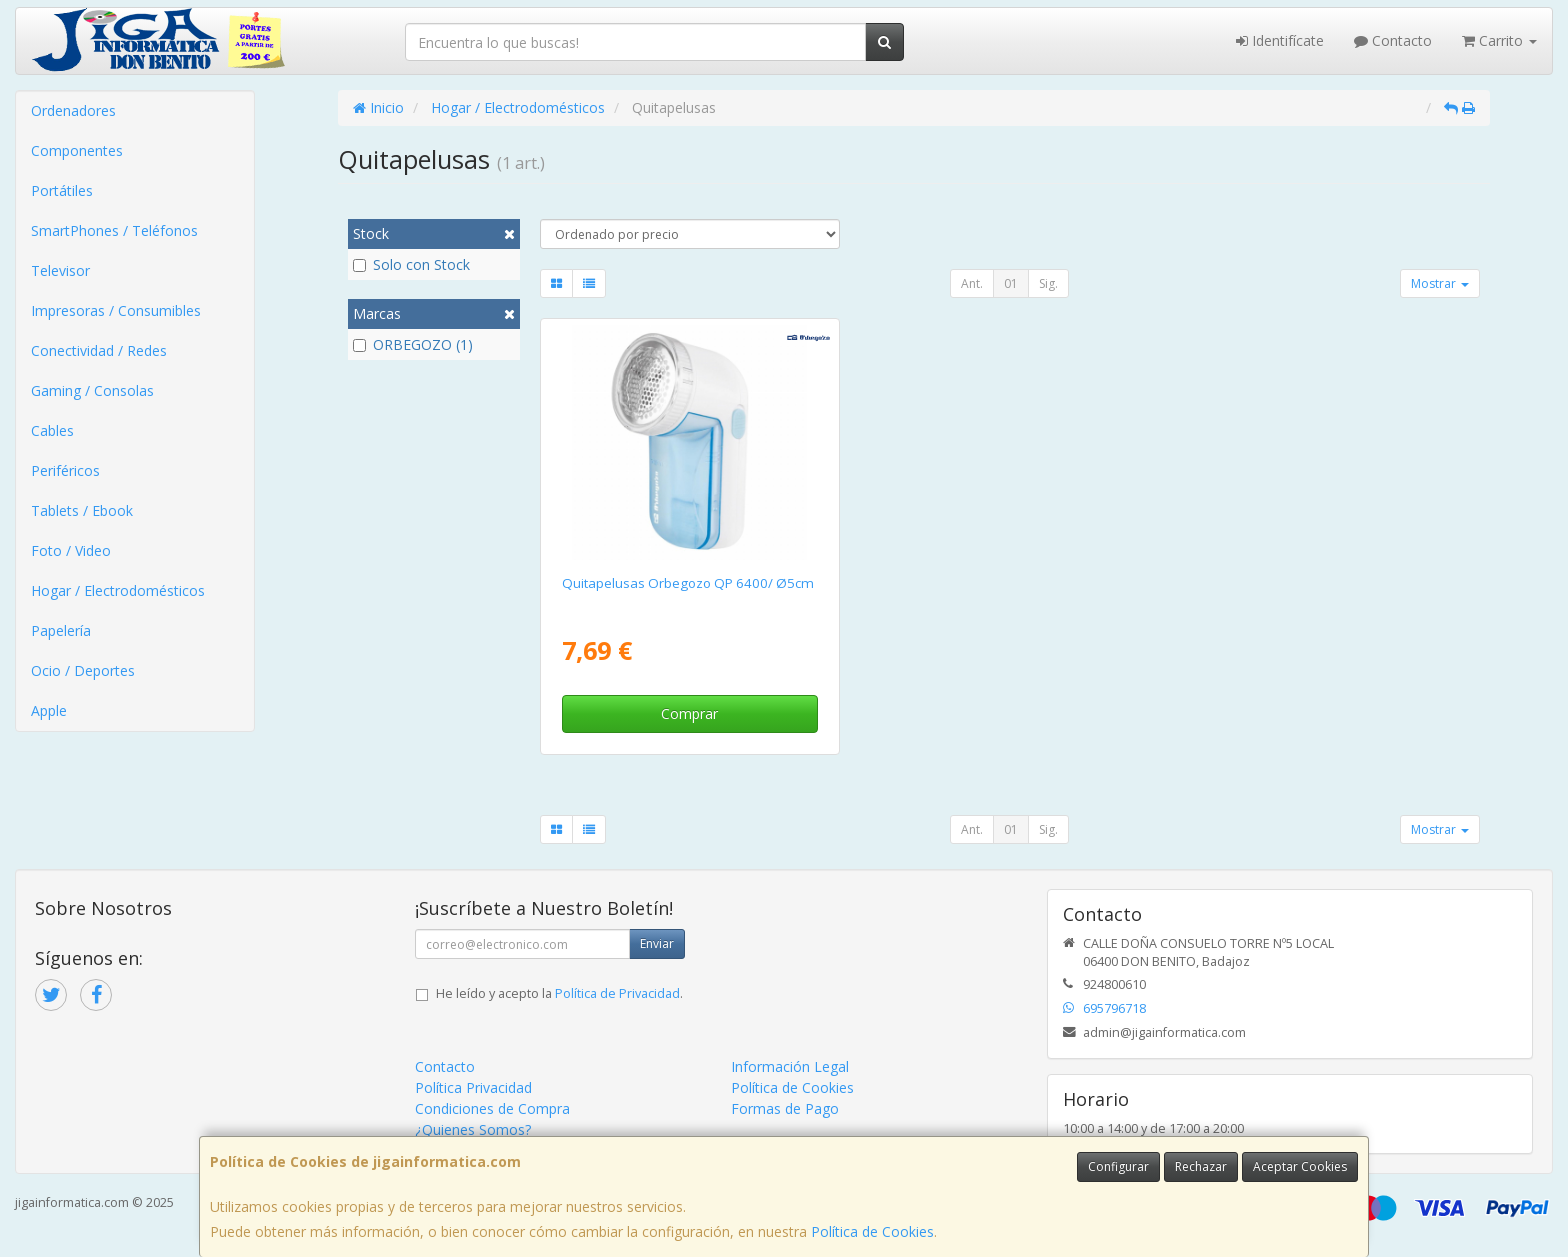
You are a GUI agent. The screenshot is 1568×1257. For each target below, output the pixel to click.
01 (1011, 283)
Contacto (1393, 40)
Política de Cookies (872, 1231)
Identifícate (1280, 40)
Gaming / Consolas (92, 390)
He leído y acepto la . (559, 993)
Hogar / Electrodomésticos (118, 590)
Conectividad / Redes (99, 350)
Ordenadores (73, 110)
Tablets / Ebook (82, 510)
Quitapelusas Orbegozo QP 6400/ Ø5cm (688, 583)
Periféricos (65, 470)
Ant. (972, 283)
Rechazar (1201, 1166)
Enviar (657, 943)
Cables (52, 430)
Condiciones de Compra (492, 1108)
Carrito (1499, 40)
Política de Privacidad (617, 993)
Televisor (60, 270)
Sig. (1048, 283)
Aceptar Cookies (1300, 1166)
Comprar (689, 713)
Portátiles (62, 190)
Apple (49, 710)
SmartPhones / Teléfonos (114, 230)
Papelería (61, 630)
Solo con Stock (411, 264)
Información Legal (790, 1066)
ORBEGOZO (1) (413, 344)
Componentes (77, 150)
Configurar (1118, 1166)
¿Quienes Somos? (473, 1129)
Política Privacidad (473, 1087)
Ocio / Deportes (83, 670)
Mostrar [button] (1440, 283)
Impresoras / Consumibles (116, 310)
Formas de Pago (785, 1108)
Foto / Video (71, 550)
